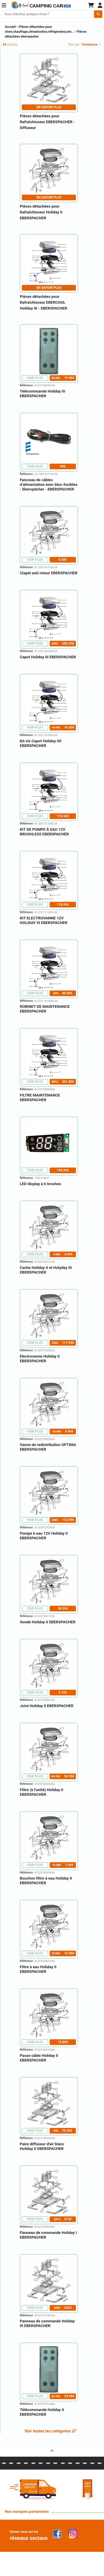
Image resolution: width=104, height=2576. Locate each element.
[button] (4, 5)
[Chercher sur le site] (48, 14)
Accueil (10, 27)
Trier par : (83, 44)
